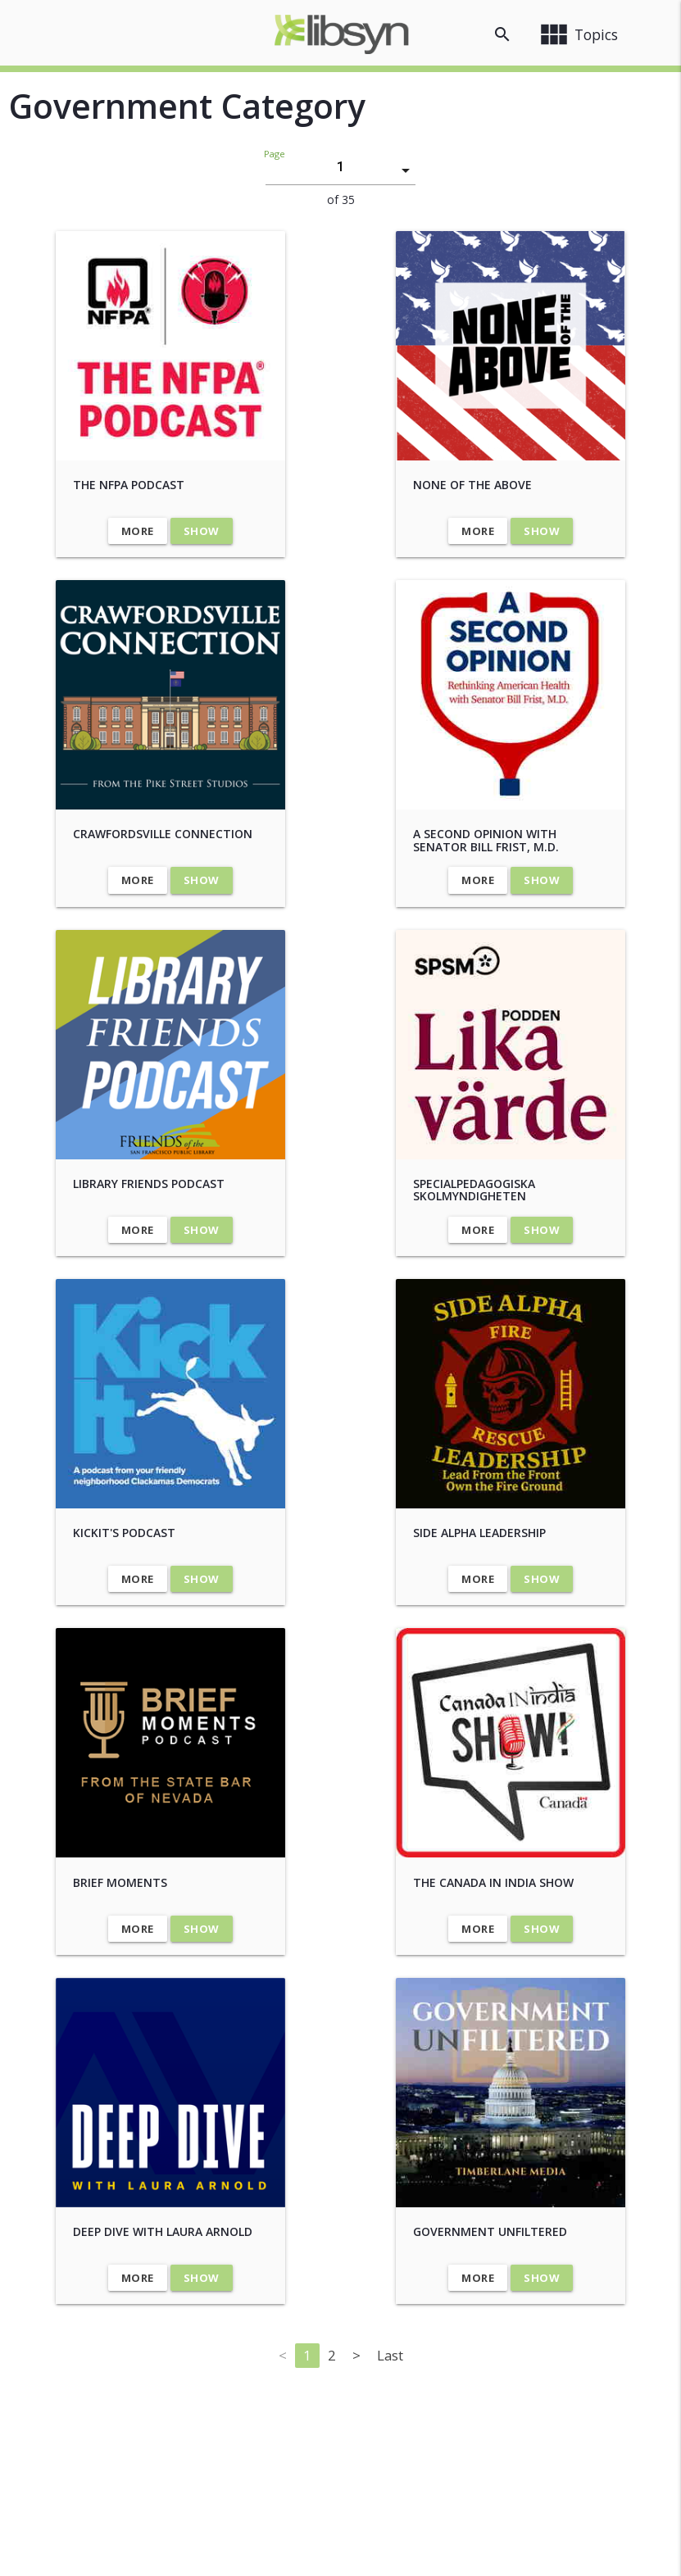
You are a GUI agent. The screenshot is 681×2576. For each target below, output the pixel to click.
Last (390, 2355)
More (137, 531)
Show (202, 531)
